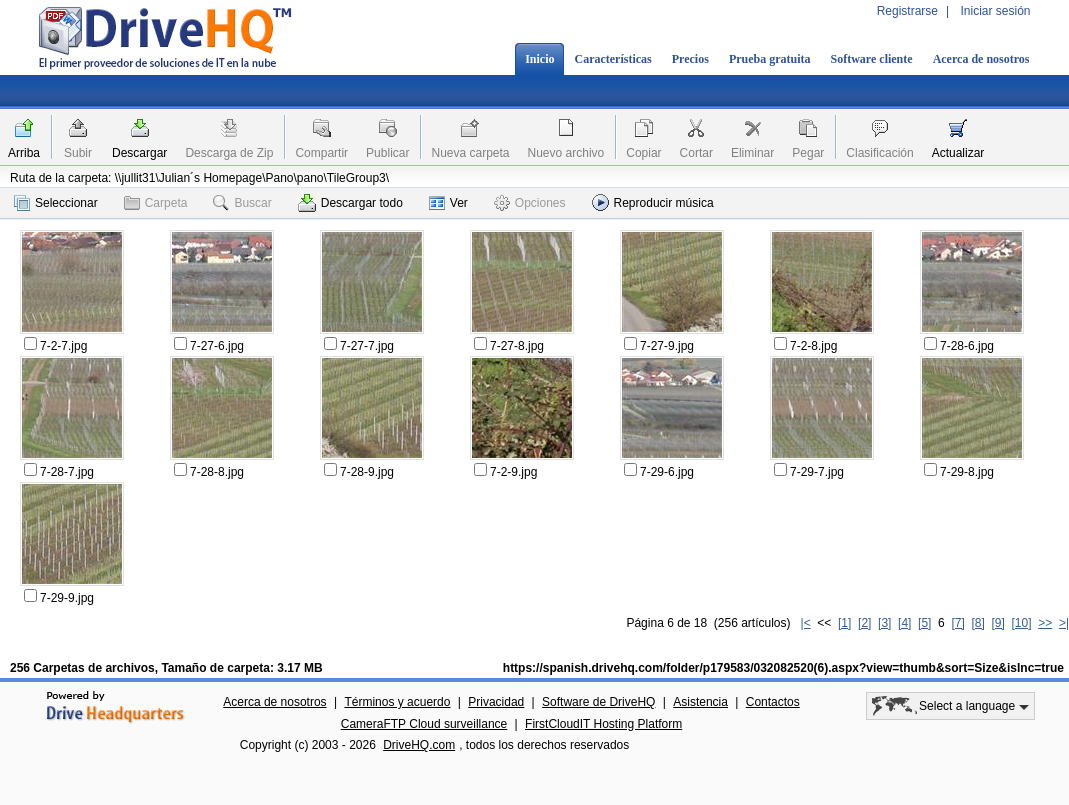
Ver (448, 203)
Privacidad (496, 702)
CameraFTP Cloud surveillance (424, 724)
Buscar (242, 203)
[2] (864, 623)
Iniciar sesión (995, 11)
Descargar (139, 153)
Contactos (773, 702)
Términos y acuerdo (397, 702)
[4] (904, 623)
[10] (1022, 623)
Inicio (539, 59)
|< (806, 623)
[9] (997, 623)
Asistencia (700, 702)
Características (612, 59)
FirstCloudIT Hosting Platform (603, 724)
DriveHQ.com (419, 745)
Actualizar (958, 153)
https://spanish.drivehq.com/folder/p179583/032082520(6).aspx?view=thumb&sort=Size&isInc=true (783, 668)
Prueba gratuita (770, 59)
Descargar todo (350, 203)
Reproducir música (653, 202)
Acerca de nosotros (981, 59)
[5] (924, 623)
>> (1045, 623)
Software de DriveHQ (598, 702)
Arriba (24, 153)
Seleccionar (56, 203)
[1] (844, 623)
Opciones (530, 203)
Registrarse (907, 11)
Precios (690, 59)
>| (1064, 623)
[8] (977, 623)
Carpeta (156, 203)
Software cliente (872, 59)
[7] (957, 623)
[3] (884, 623)
